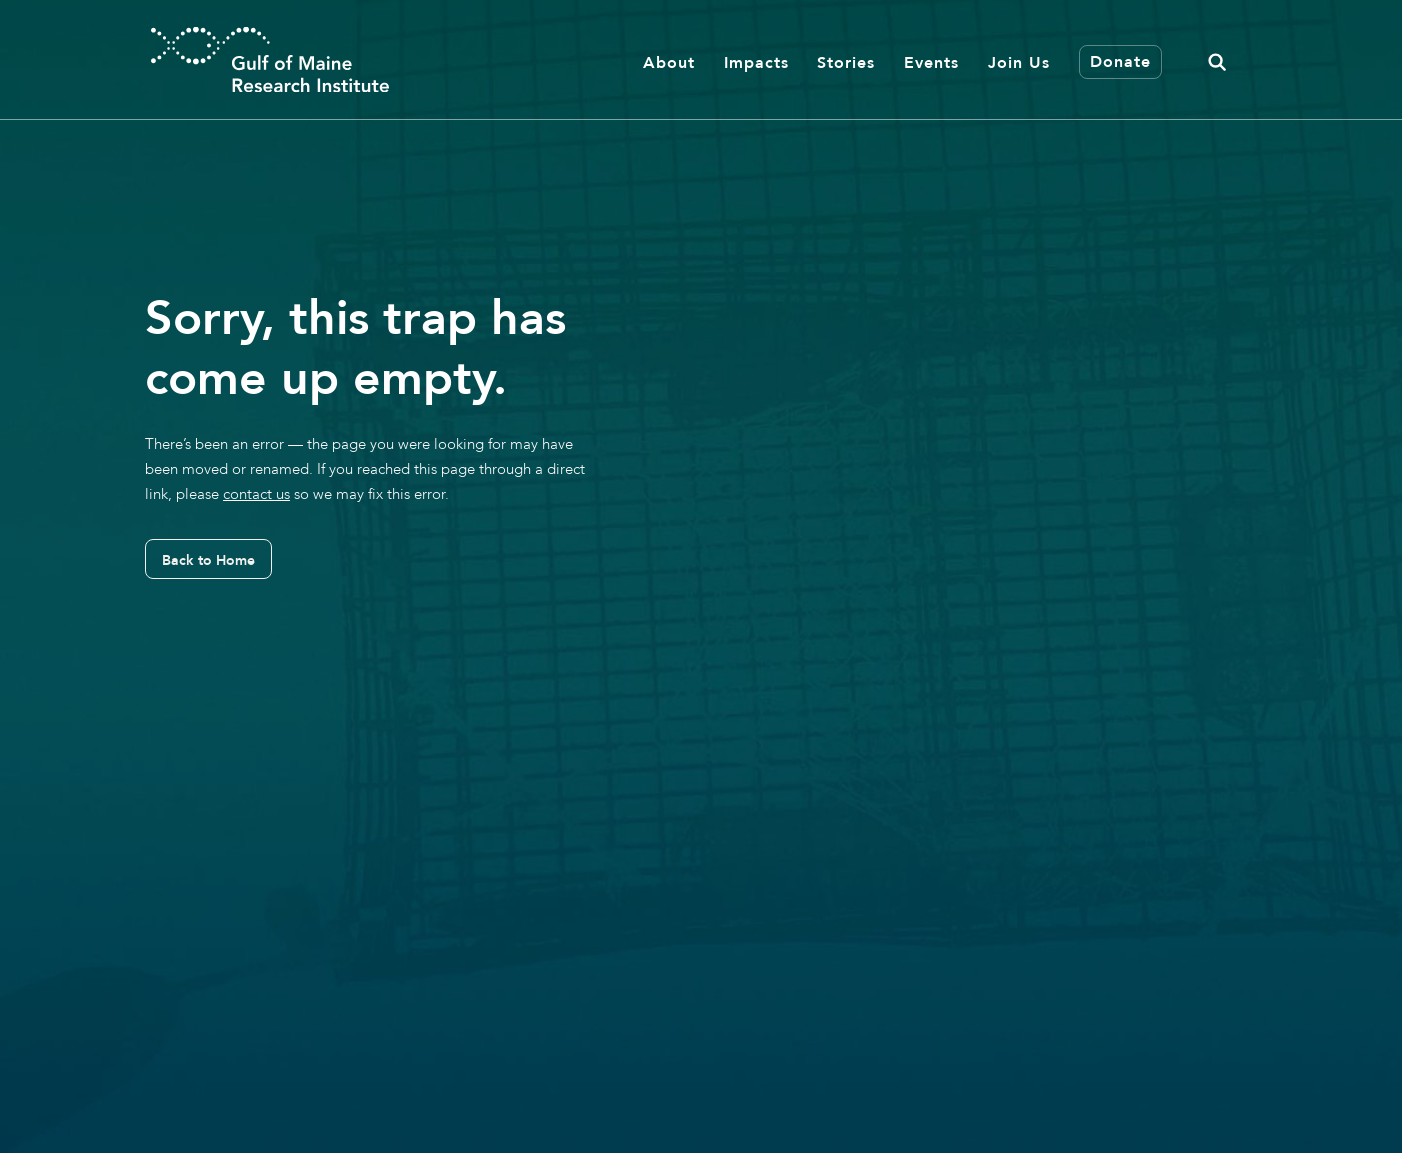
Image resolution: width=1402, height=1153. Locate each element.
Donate (1120, 61)
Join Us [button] (1019, 62)
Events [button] (931, 62)
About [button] (669, 62)
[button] (1217, 59)
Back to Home (208, 560)
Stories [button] (846, 62)
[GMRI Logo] (270, 59)
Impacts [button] (756, 62)
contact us (256, 494)
